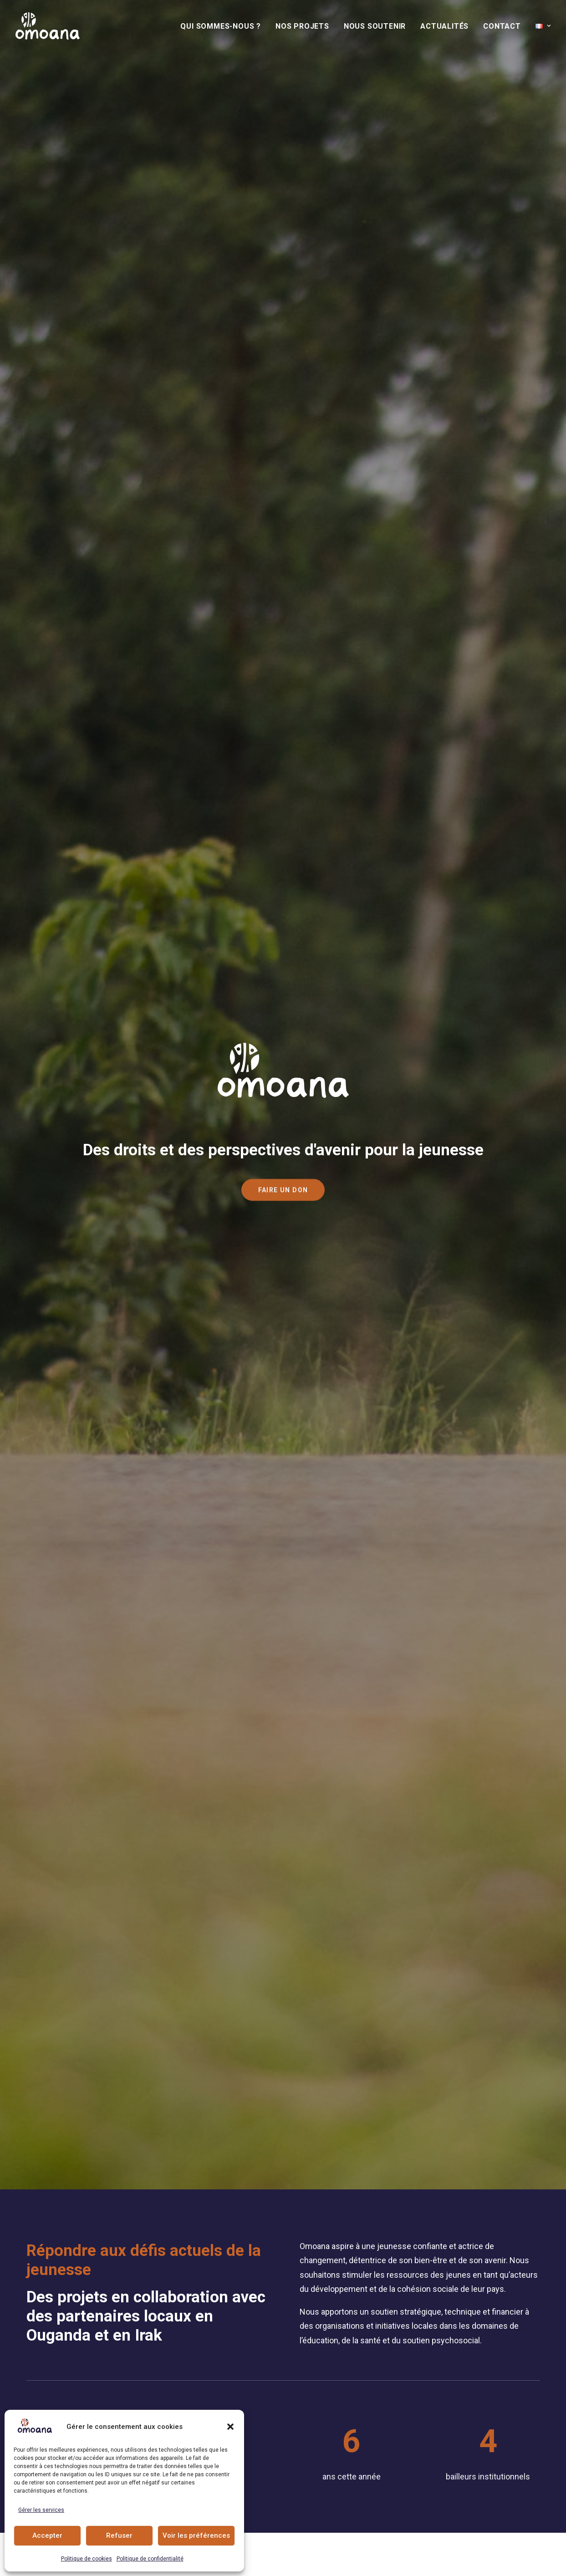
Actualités (444, 26)
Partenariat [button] (341, 1241)
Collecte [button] (335, 1179)
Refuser (119, 2535)
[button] (230, 2426)
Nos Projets (302, 26)
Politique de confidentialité (150, 2559)
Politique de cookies (86, 2559)
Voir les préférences (196, 2535)
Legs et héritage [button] (350, 1210)
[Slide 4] (59, 993)
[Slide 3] (49, 993)
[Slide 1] (30, 993)
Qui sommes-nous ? (220, 26)
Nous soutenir (375, 26)
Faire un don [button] (341, 1149)
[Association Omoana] (47, 26)
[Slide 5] (69, 993)
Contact (502, 26)
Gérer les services (41, 2510)
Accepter (47, 2535)
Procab (364, 2561)
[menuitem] (223, 26)
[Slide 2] (39, 993)
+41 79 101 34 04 (357, 2403)
